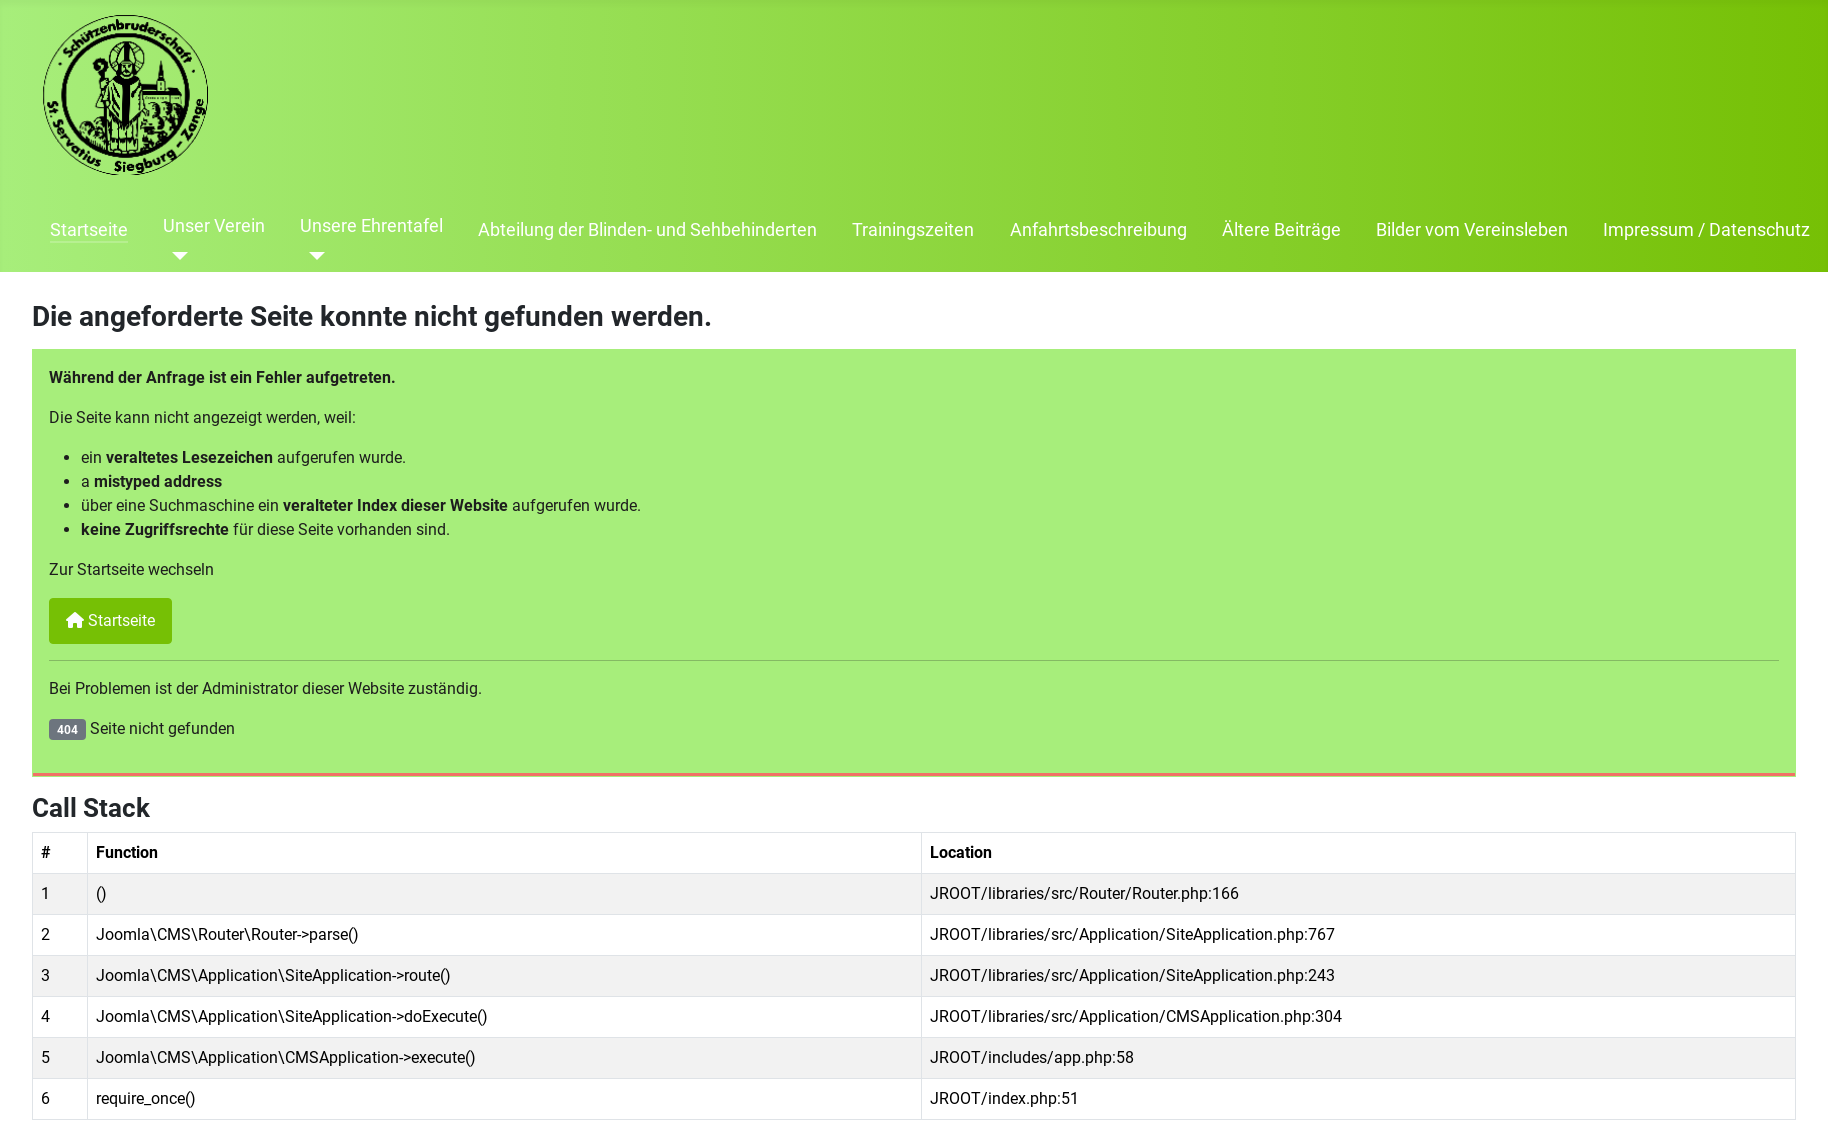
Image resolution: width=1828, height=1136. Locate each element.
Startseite (89, 230)
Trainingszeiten (913, 230)
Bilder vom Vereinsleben (1472, 230)
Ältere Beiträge (1281, 230)
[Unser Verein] (175, 256)
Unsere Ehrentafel (371, 226)
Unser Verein (214, 226)
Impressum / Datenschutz (1706, 230)
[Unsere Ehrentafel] (312, 256)
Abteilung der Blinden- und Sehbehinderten (647, 230)
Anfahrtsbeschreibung (1098, 230)
